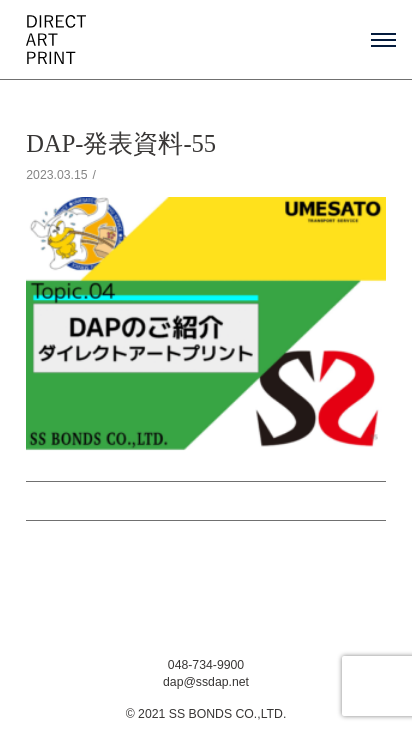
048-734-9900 (206, 665)
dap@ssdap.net (206, 682)
